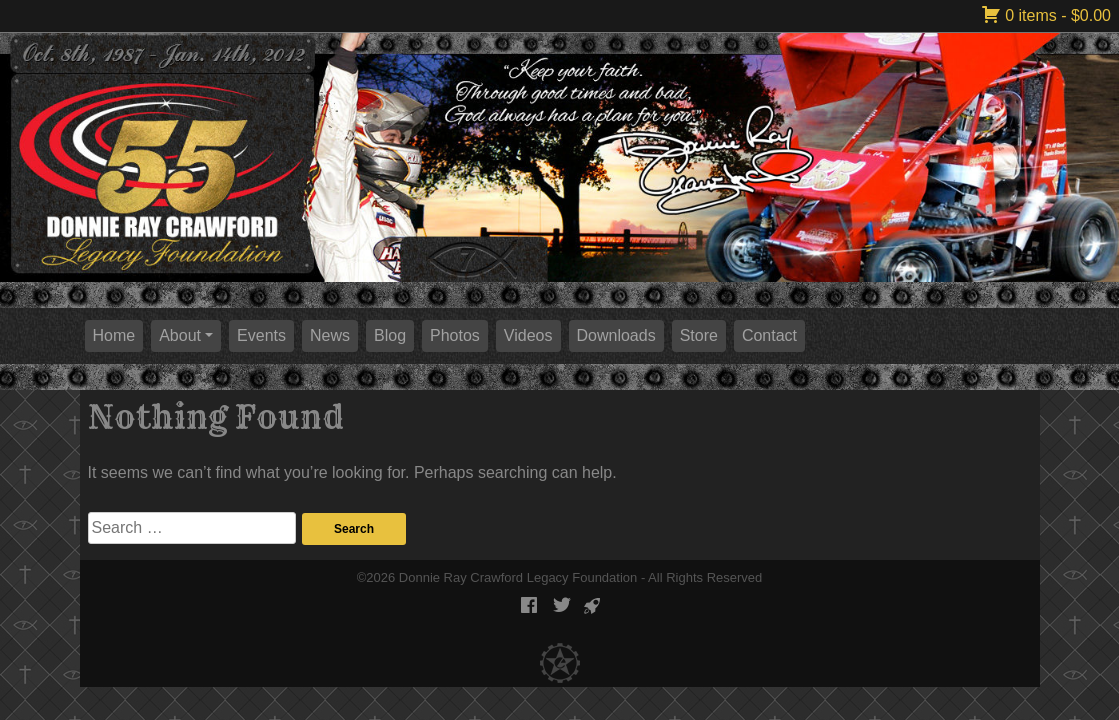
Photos (455, 335)
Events (261, 335)
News (330, 335)
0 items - (1046, 15)
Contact (769, 335)
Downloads (616, 335)
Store (699, 335)
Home (114, 335)
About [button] (180, 335)
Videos (528, 335)
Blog (390, 335)
